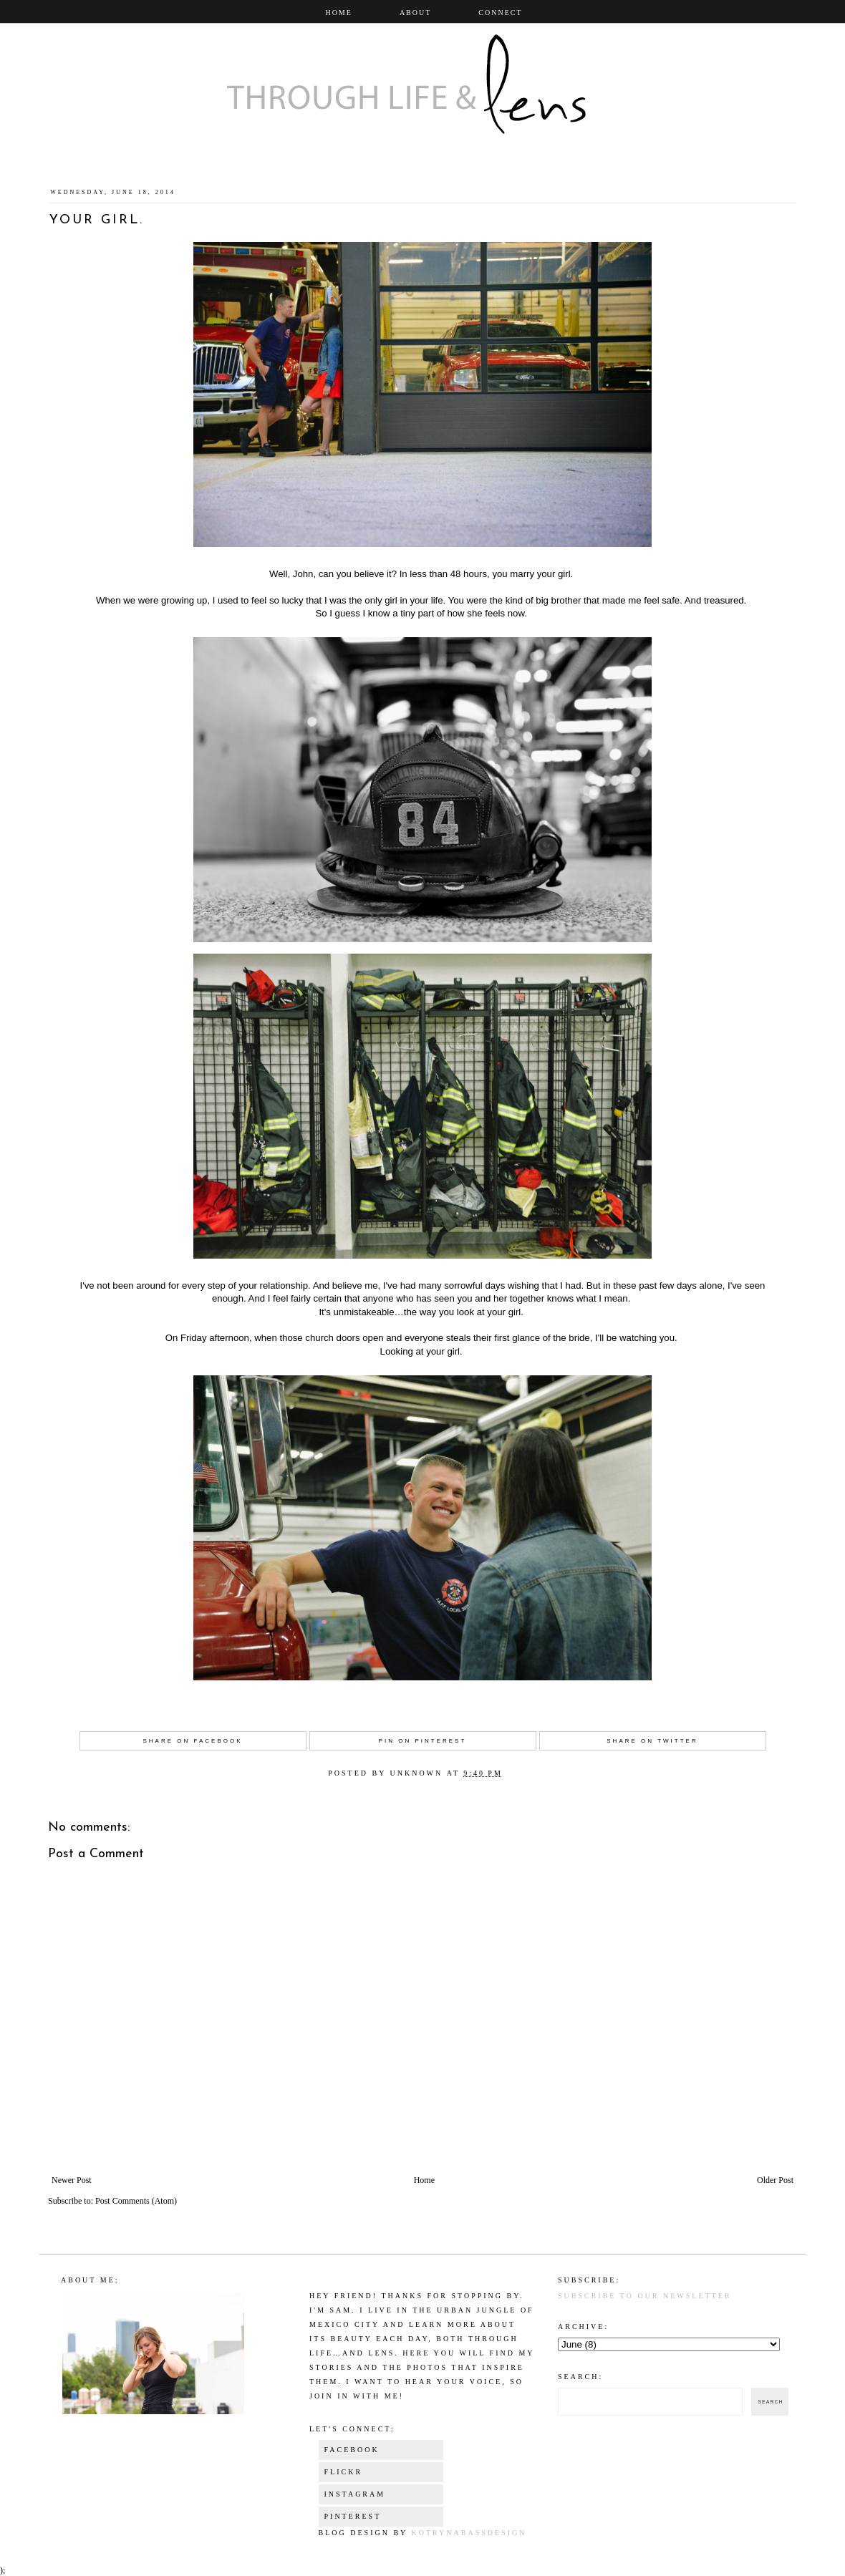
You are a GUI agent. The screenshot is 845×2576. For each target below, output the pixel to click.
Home (338, 12)
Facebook (352, 2450)
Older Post (775, 2180)
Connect (500, 12)
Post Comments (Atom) (136, 2201)
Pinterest (353, 2516)
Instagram (355, 2494)
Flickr (343, 2472)
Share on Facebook (192, 1741)
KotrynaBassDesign (468, 2533)
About (415, 12)
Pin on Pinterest (423, 1741)
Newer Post (72, 2180)
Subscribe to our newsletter (645, 2296)
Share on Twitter (652, 1741)
